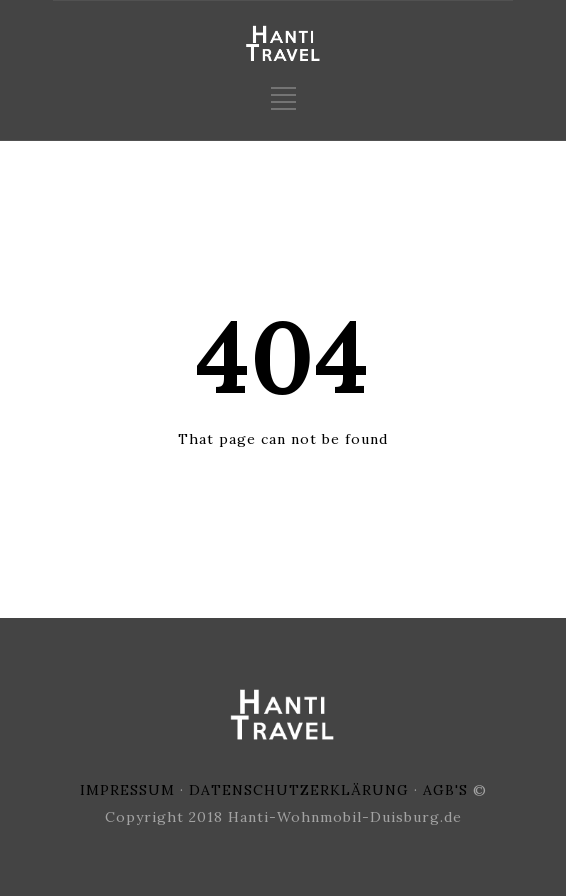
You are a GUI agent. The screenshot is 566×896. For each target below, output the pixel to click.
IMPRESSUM (127, 790)
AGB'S (445, 790)
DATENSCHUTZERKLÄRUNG (299, 790)
